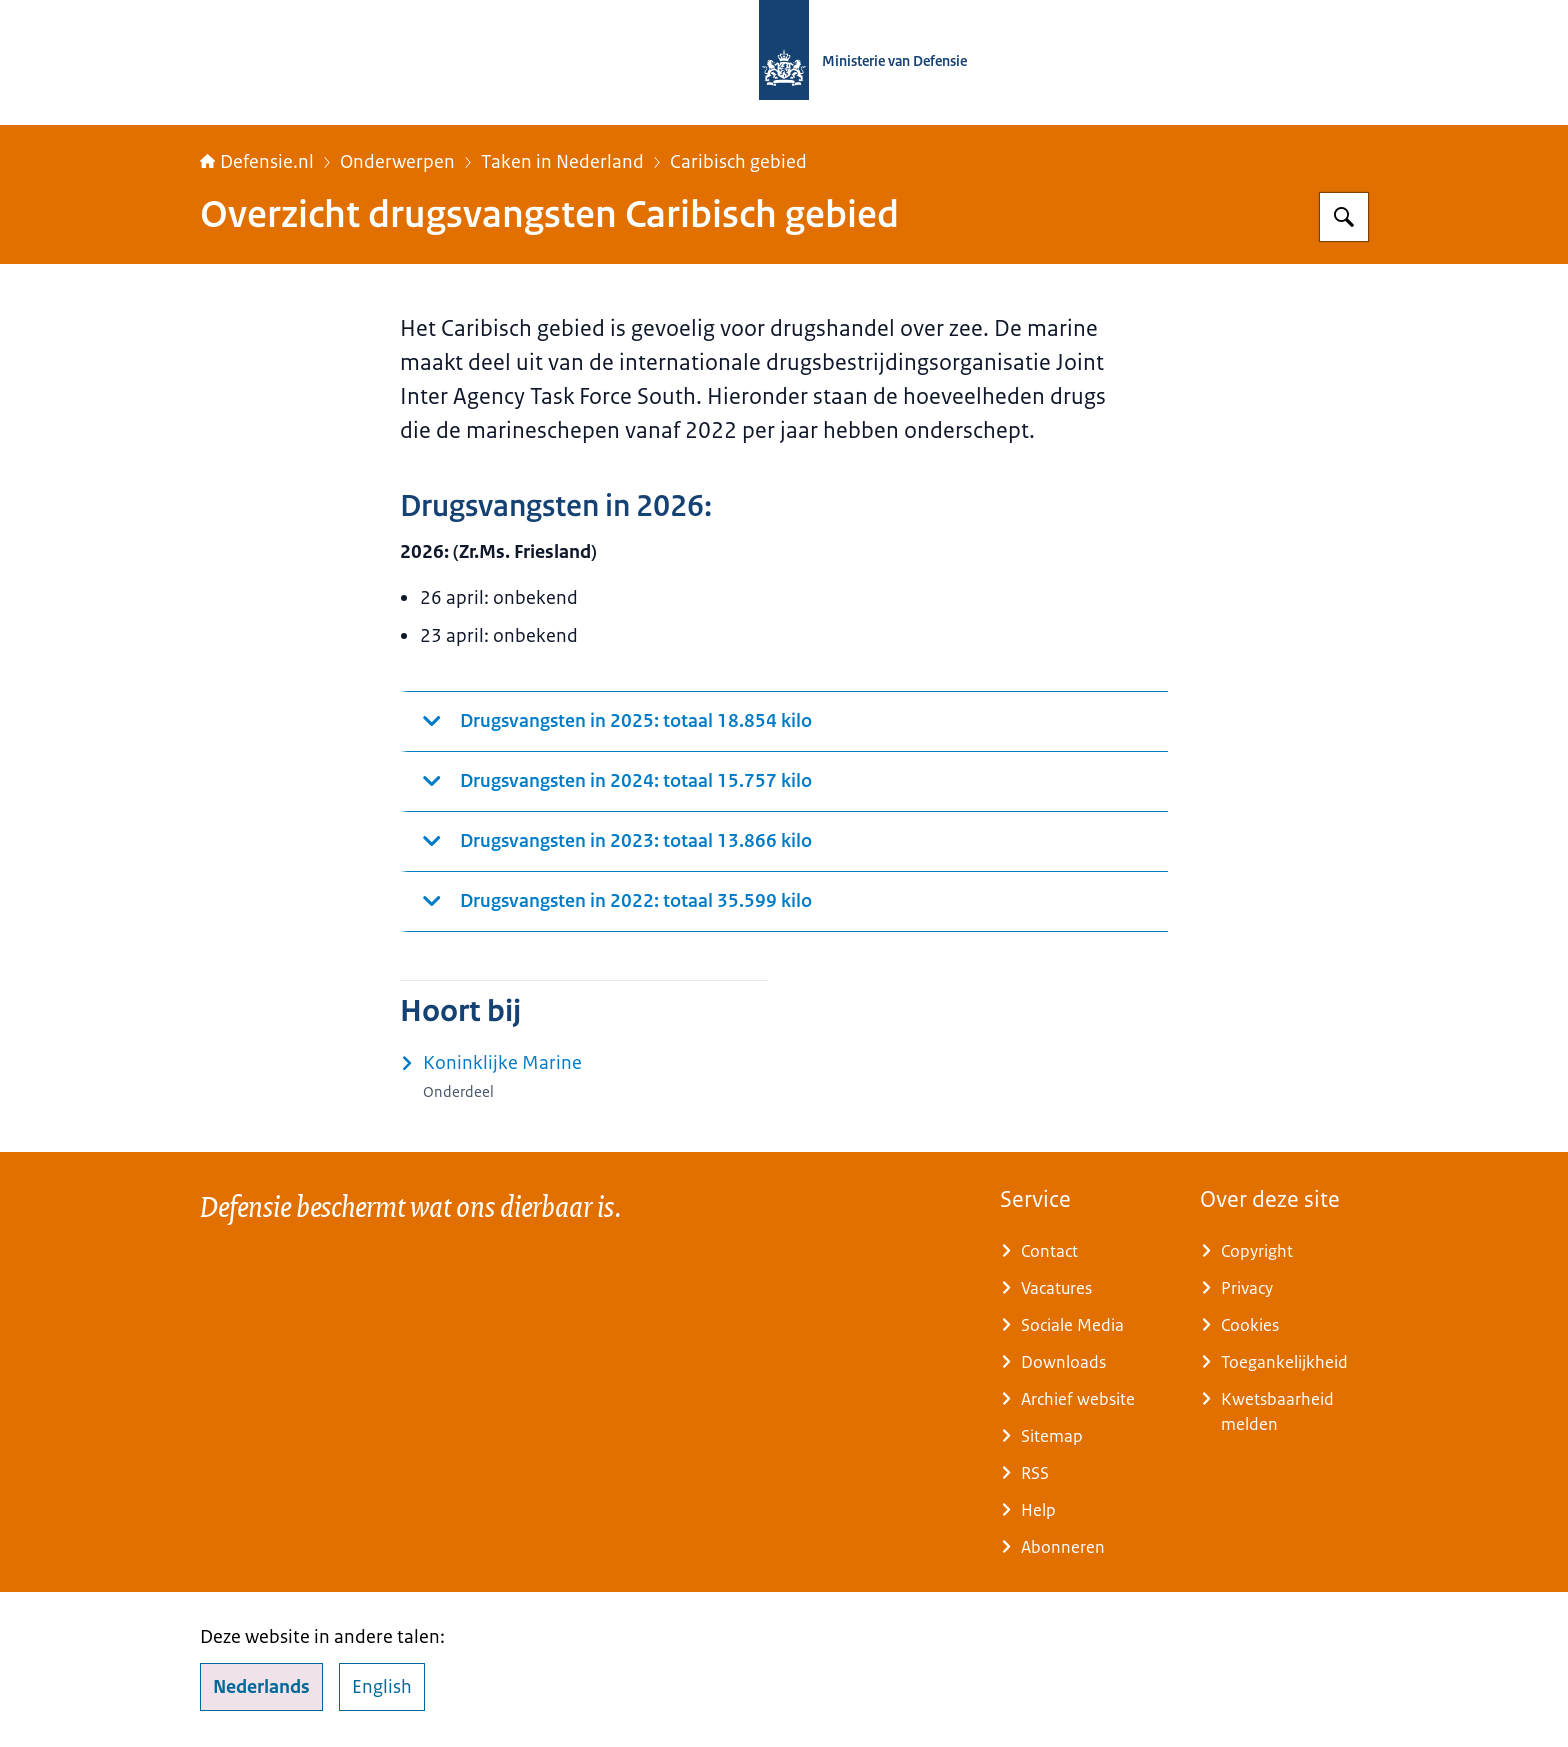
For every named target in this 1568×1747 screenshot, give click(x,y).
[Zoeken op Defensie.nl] (1344, 217)
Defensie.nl (257, 162)
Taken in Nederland (562, 162)
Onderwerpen (397, 162)
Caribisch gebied (738, 162)
